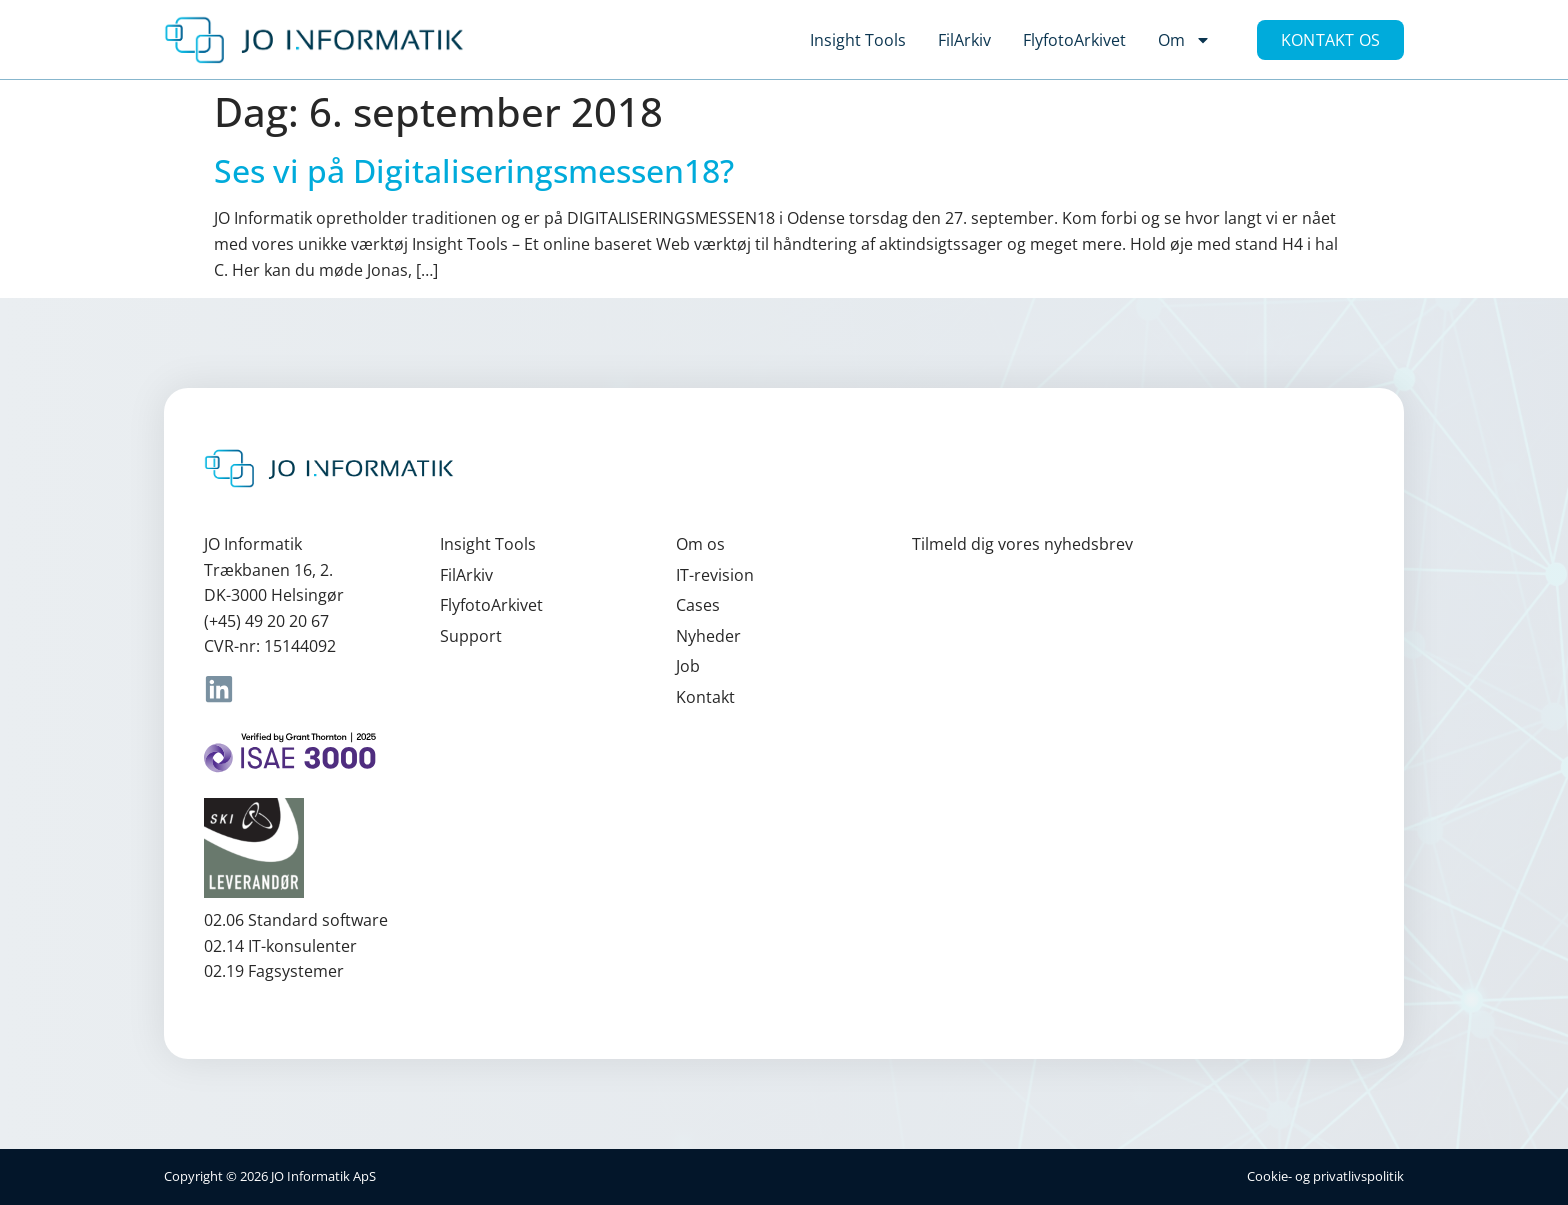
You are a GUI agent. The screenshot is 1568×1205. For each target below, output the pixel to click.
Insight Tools (858, 40)
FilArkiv (964, 40)
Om (1184, 40)
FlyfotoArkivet (1074, 40)
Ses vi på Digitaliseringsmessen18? (474, 170)
